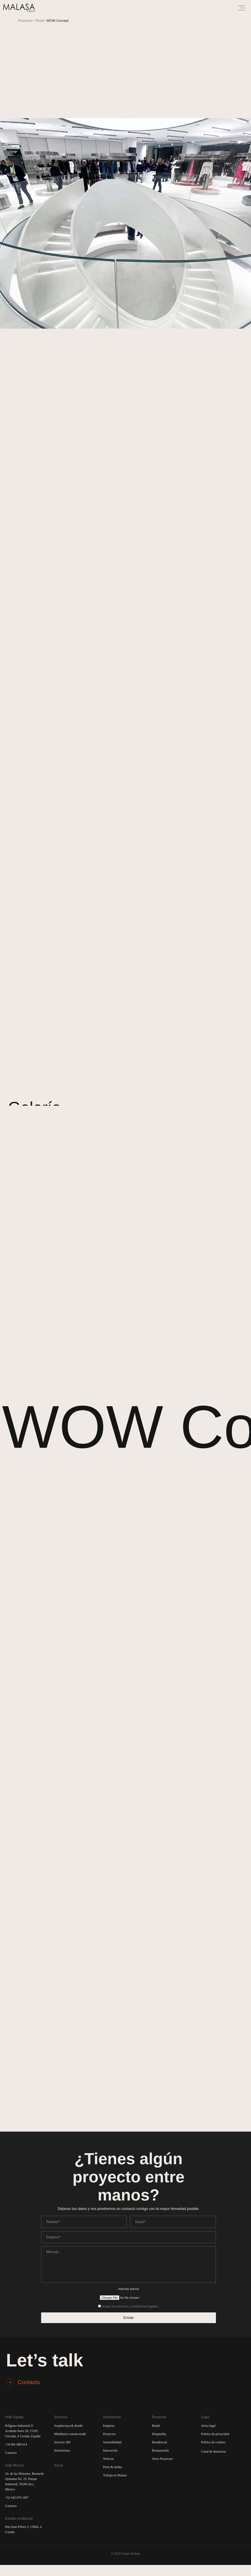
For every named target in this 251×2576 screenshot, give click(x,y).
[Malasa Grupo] (20, 8)
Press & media (112, 2478)
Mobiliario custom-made (70, 2445)
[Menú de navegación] (241, 8)
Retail (42, 21)
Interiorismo (62, 2461)
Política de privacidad (215, 2445)
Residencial (159, 2453)
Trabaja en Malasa (115, 2486)
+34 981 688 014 (16, 2455)
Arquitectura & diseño (68, 2436)
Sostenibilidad (112, 2453)
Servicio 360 (62, 2453)
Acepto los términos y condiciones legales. (130, 2314)
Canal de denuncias (213, 2462)
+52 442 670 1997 (17, 2508)
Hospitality (159, 2445)
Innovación (110, 2461)
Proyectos (26, 21)
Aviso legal (208, 2436)
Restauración (160, 2461)
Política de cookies (213, 2453)
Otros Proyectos (162, 2469)
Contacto (11, 2463)
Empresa (108, 2436)
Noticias (108, 2469)
